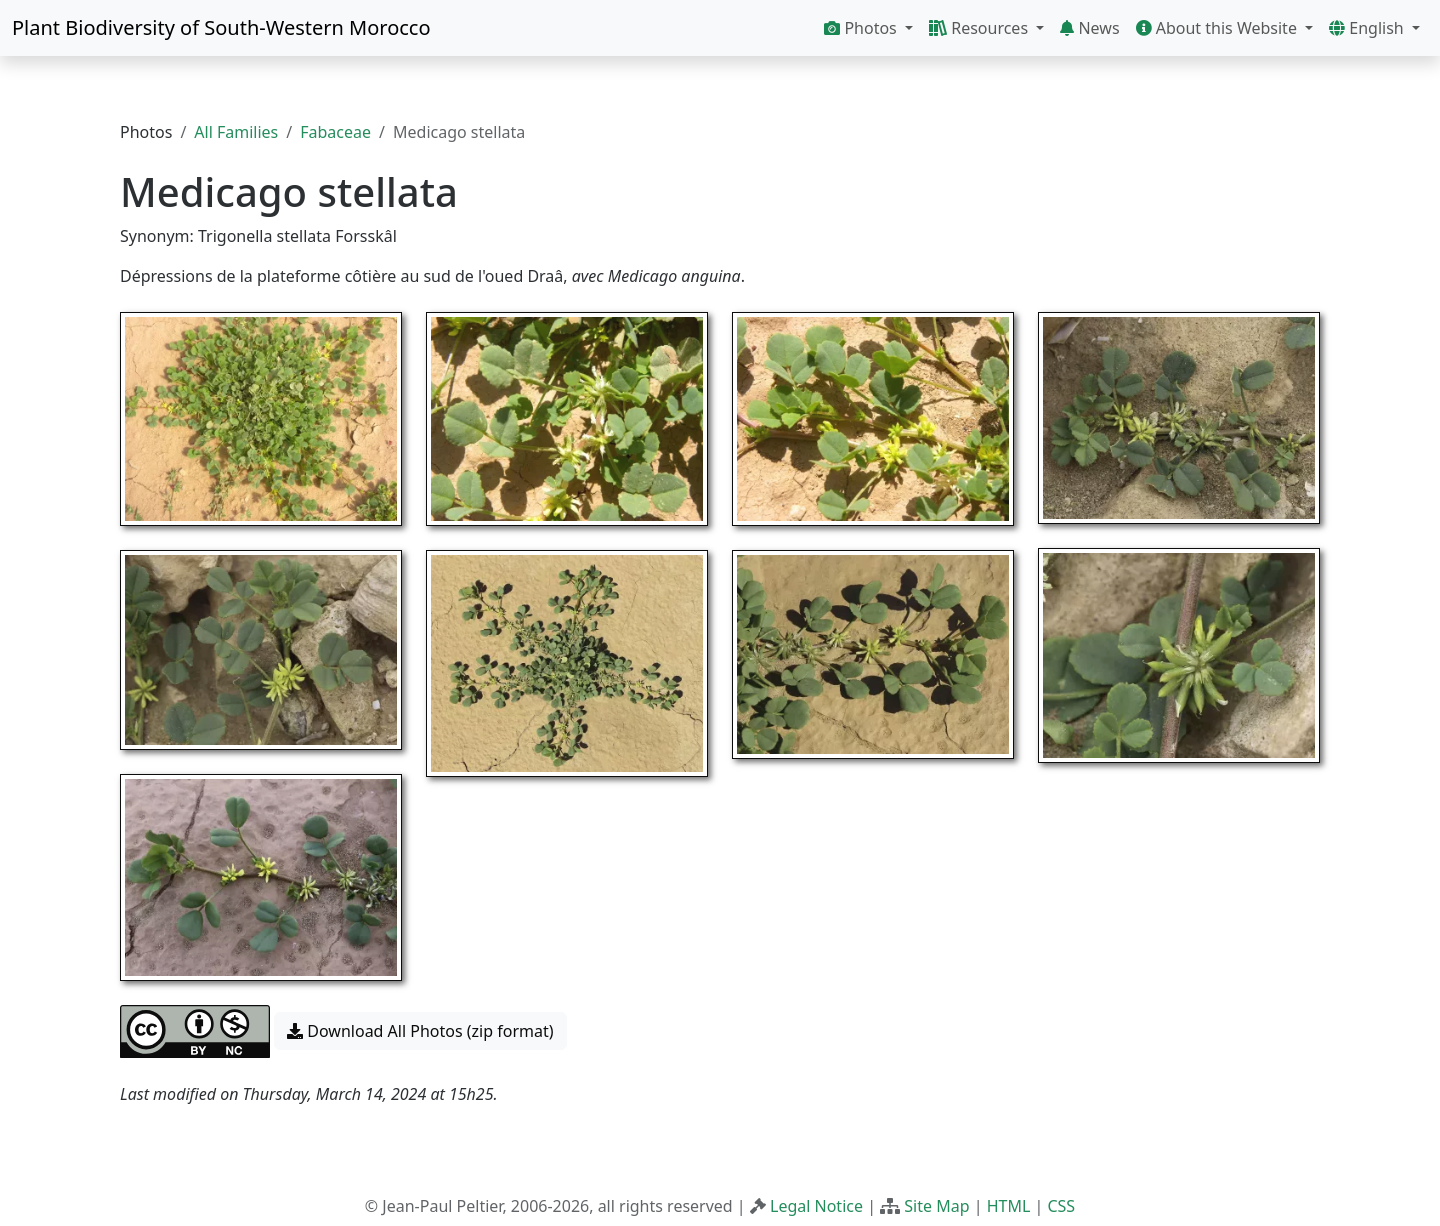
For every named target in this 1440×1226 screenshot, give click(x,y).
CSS (1061, 1206)
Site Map (936, 1206)
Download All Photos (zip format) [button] (420, 1031)
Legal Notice (816, 1206)
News (1089, 28)
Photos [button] (862, 28)
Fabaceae (335, 132)
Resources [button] (980, 28)
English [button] (1368, 28)
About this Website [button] (1219, 28)
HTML (1009, 1206)
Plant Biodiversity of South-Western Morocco (221, 27)
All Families (236, 132)
